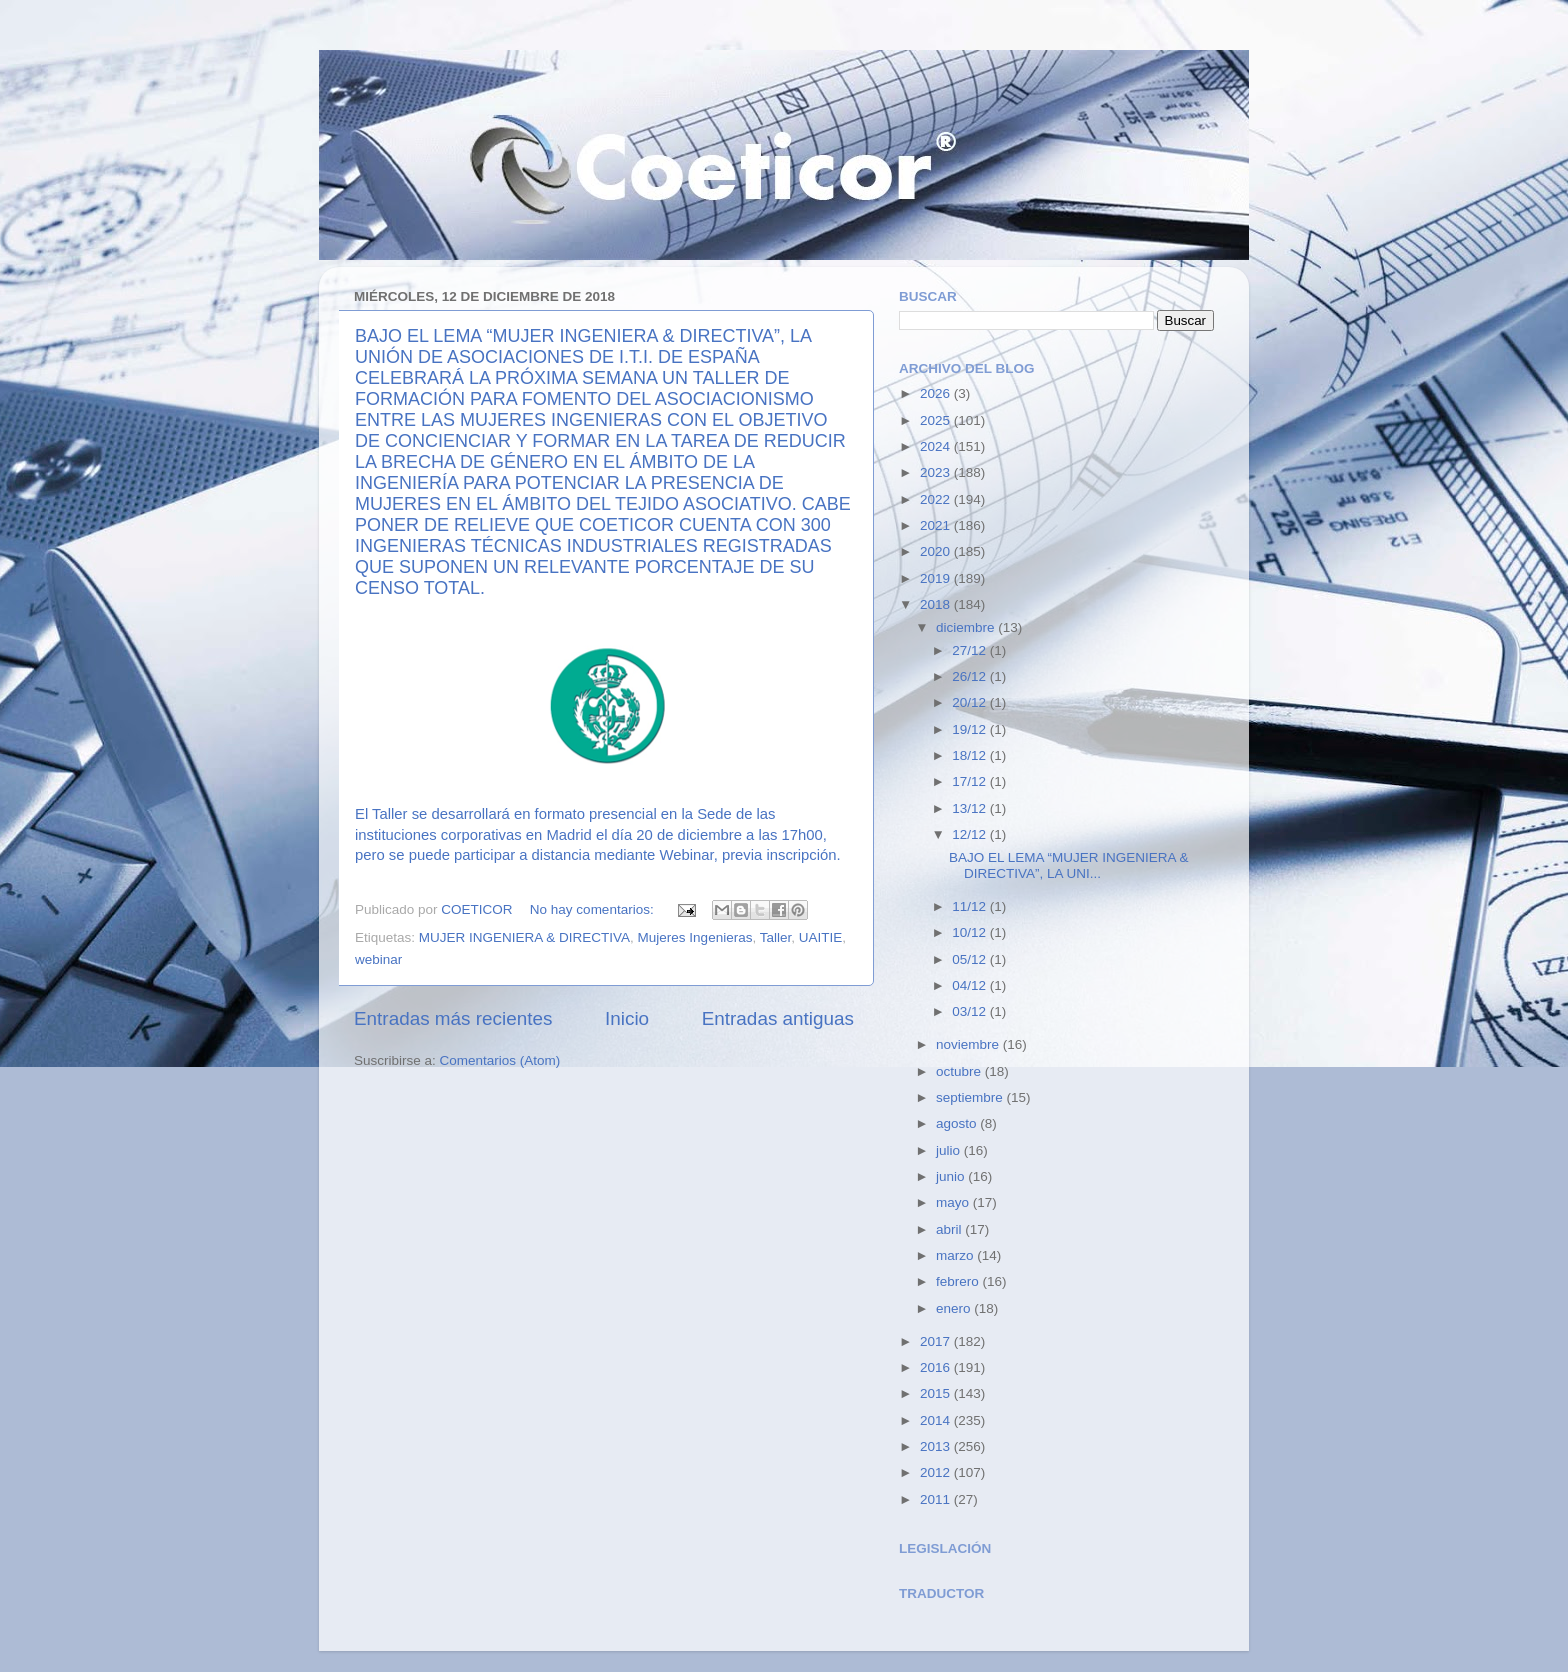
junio (952, 1176)
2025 (937, 420)
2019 (937, 578)
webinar (378, 959)
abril (950, 1229)
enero (955, 1308)
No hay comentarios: (594, 909)
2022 (937, 499)
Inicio (627, 1018)
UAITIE (821, 937)
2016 (937, 1367)
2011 (937, 1499)
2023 (937, 472)
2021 (937, 525)
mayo (954, 1202)
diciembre (967, 627)
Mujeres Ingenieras (695, 937)
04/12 (971, 985)
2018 (937, 604)
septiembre (971, 1097)
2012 (937, 1472)
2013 (937, 1446)
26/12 (971, 676)
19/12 (971, 729)
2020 (937, 551)
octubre (960, 1071)
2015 (937, 1393)
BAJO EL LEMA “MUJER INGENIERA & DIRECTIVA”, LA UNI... (1069, 865)
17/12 (971, 781)
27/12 (971, 650)
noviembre (969, 1044)
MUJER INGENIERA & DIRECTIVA (524, 937)
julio (950, 1150)
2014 (937, 1420)
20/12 (971, 702)
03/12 (971, 1011)
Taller (776, 937)
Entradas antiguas (778, 1018)
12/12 (971, 834)
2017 (937, 1341)
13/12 (971, 808)
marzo (956, 1255)
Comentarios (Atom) (500, 1060)
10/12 (971, 932)
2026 (937, 393)
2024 (937, 446)
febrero (959, 1281)
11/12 (971, 906)
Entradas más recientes (453, 1018)
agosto (958, 1123)
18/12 (971, 755)
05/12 (971, 959)
